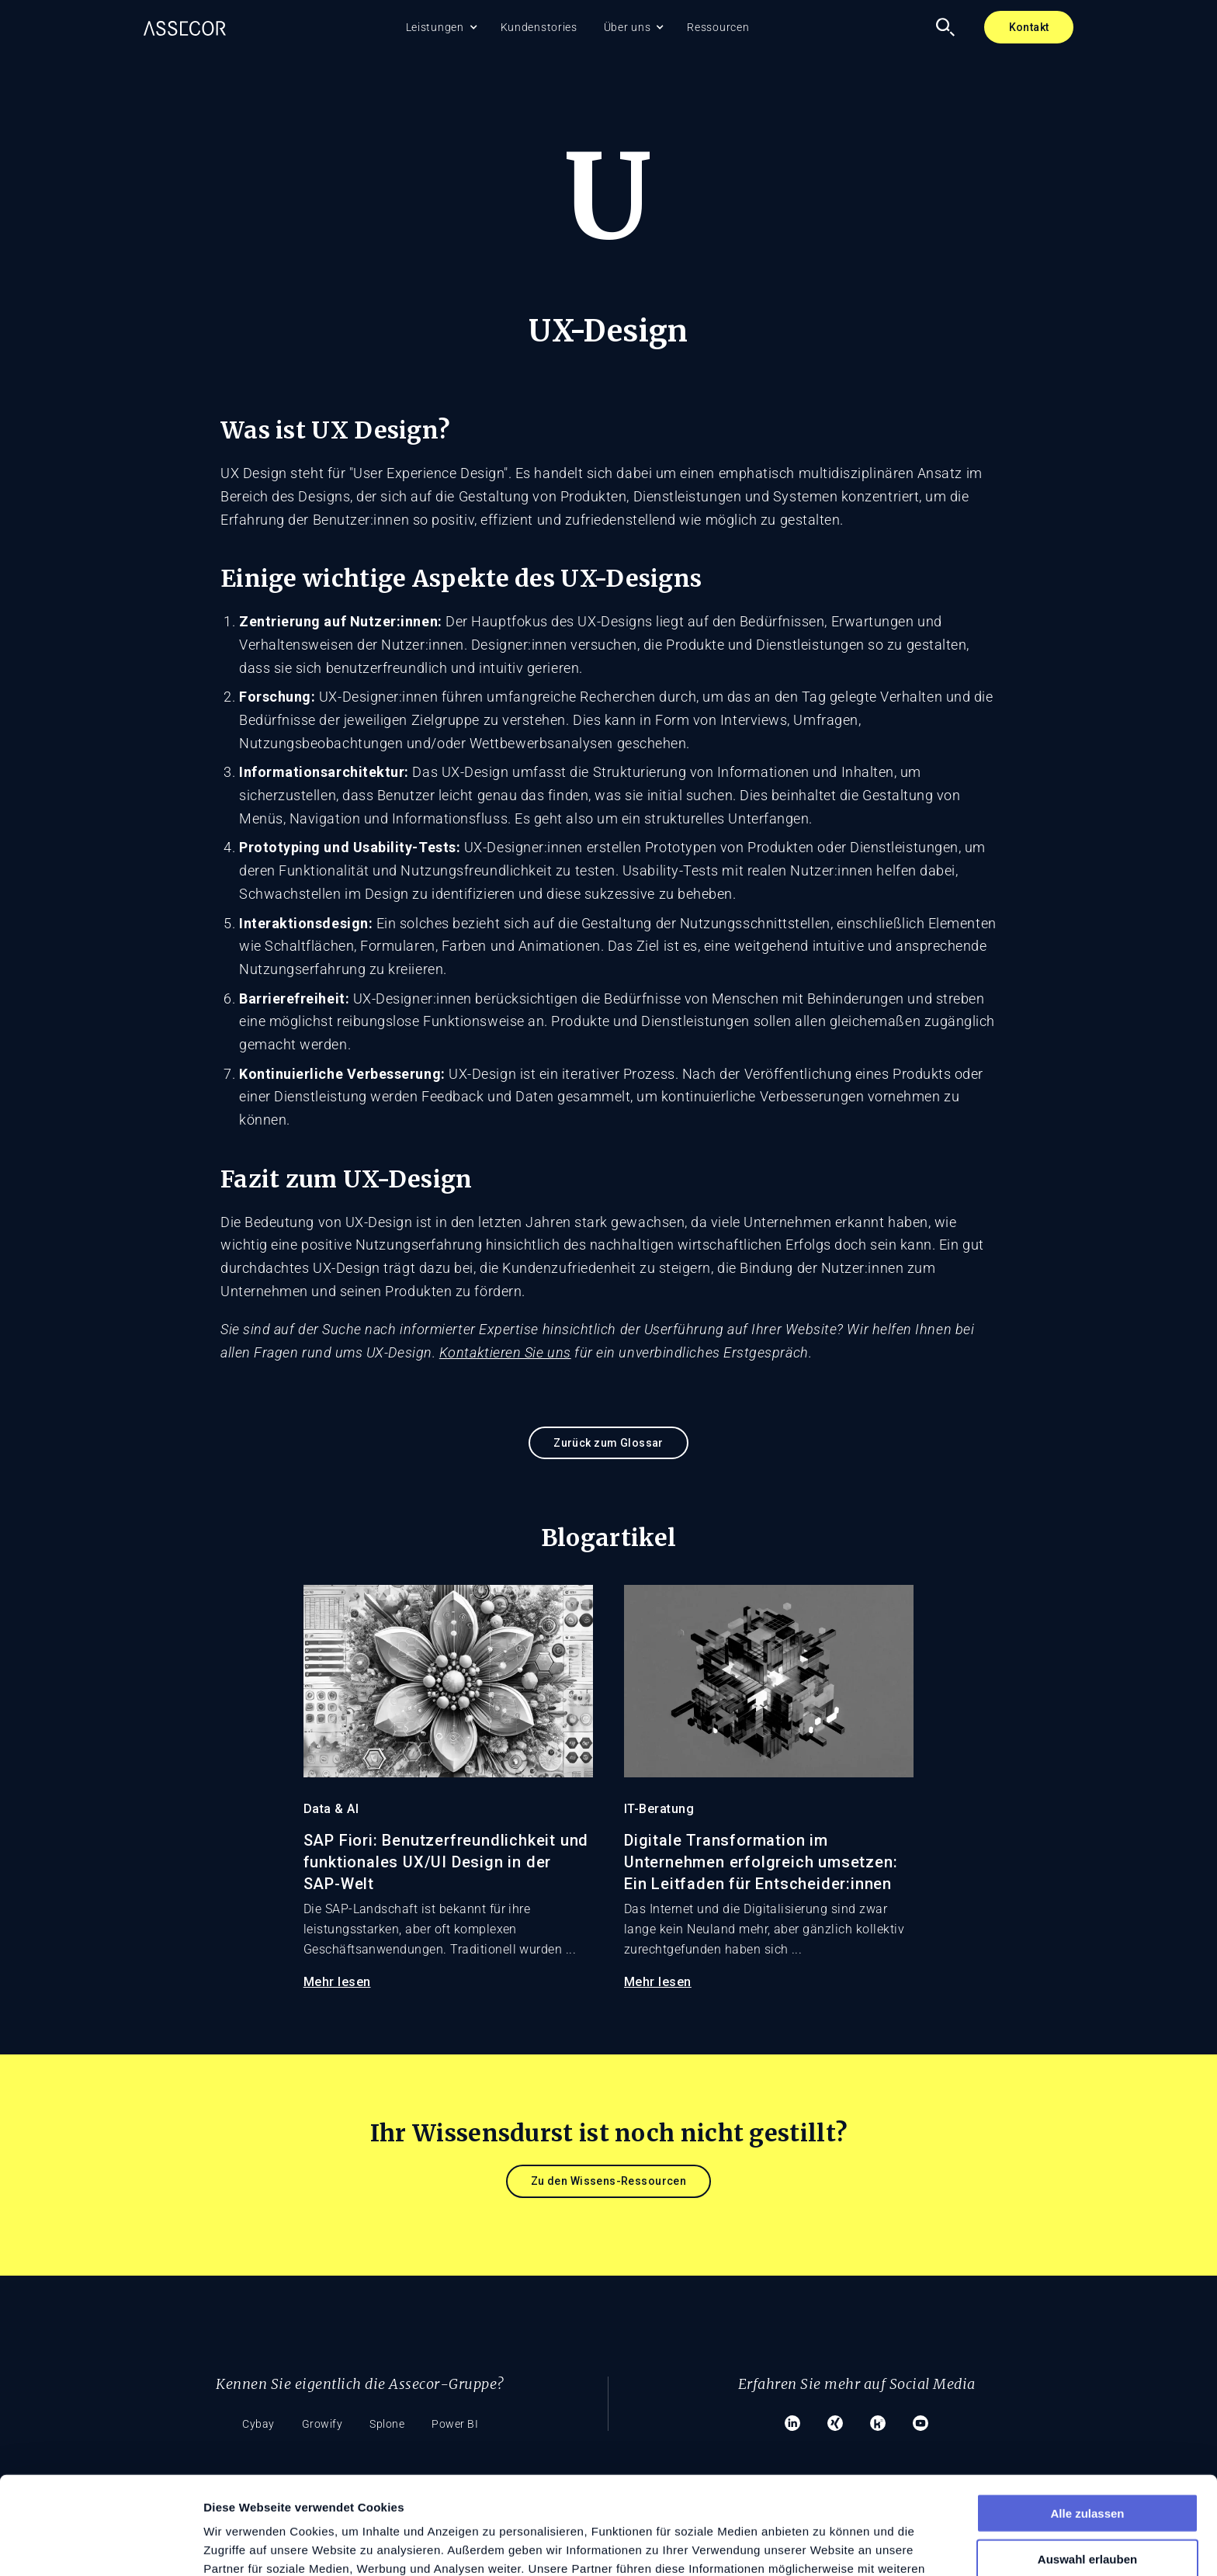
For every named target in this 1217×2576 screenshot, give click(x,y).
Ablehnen (1087, 2512)
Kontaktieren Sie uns (505, 1352)
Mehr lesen (337, 1981)
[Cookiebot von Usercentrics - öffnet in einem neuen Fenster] (100, 2545)
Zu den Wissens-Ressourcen (609, 2181)
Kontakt (1029, 27)
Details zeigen (825, 2545)
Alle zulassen (1087, 2421)
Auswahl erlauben (1087, 2467)
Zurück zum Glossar (608, 1443)
